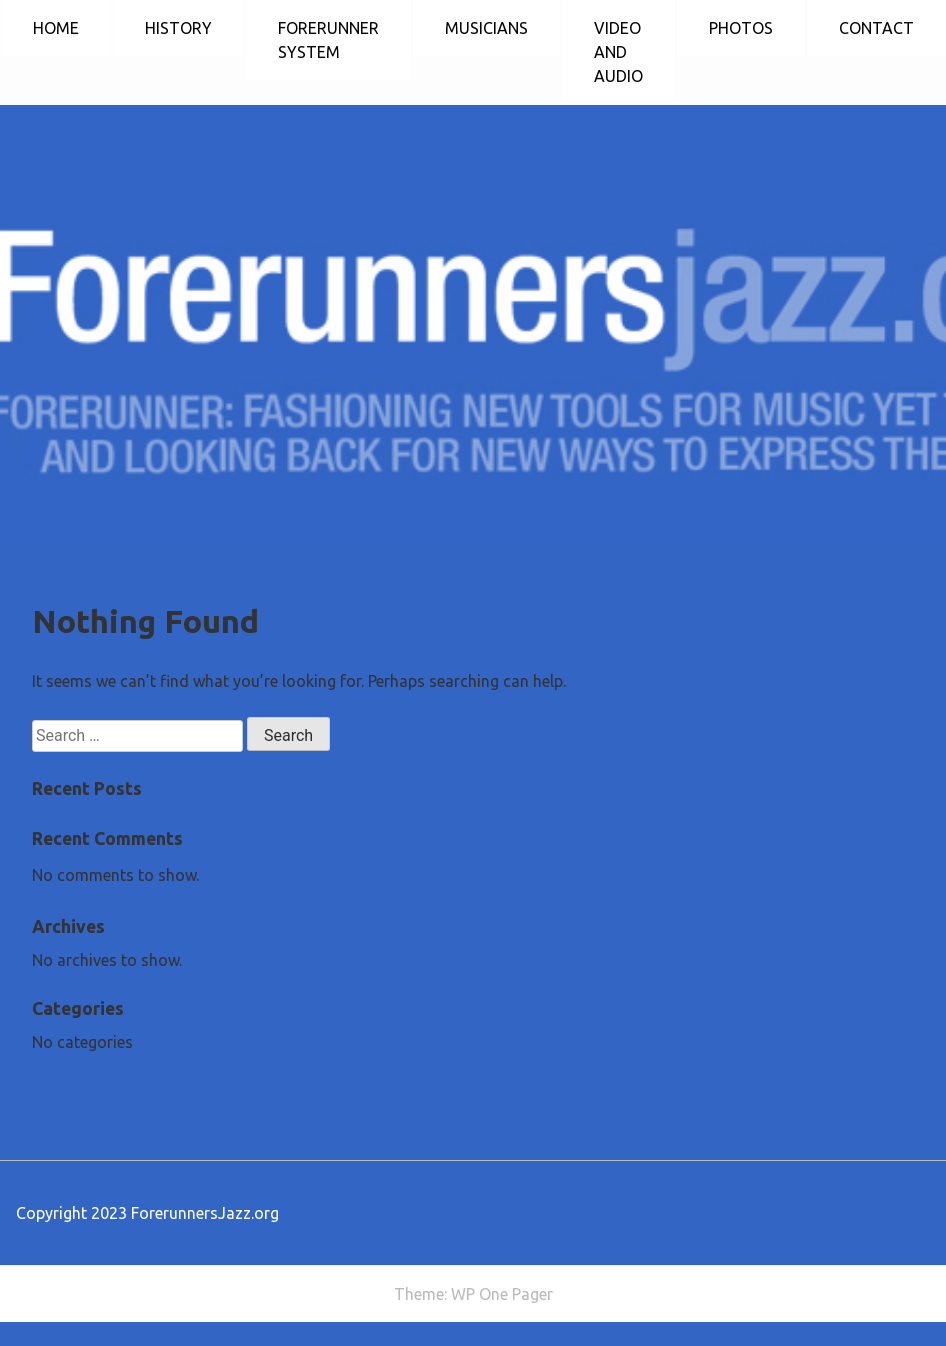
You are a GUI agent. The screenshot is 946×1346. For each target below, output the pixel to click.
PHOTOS (741, 28)
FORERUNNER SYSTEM (328, 40)
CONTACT (876, 28)
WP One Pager (502, 1294)
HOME (56, 28)
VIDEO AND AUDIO (618, 52)
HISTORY (178, 28)
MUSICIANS (486, 28)
